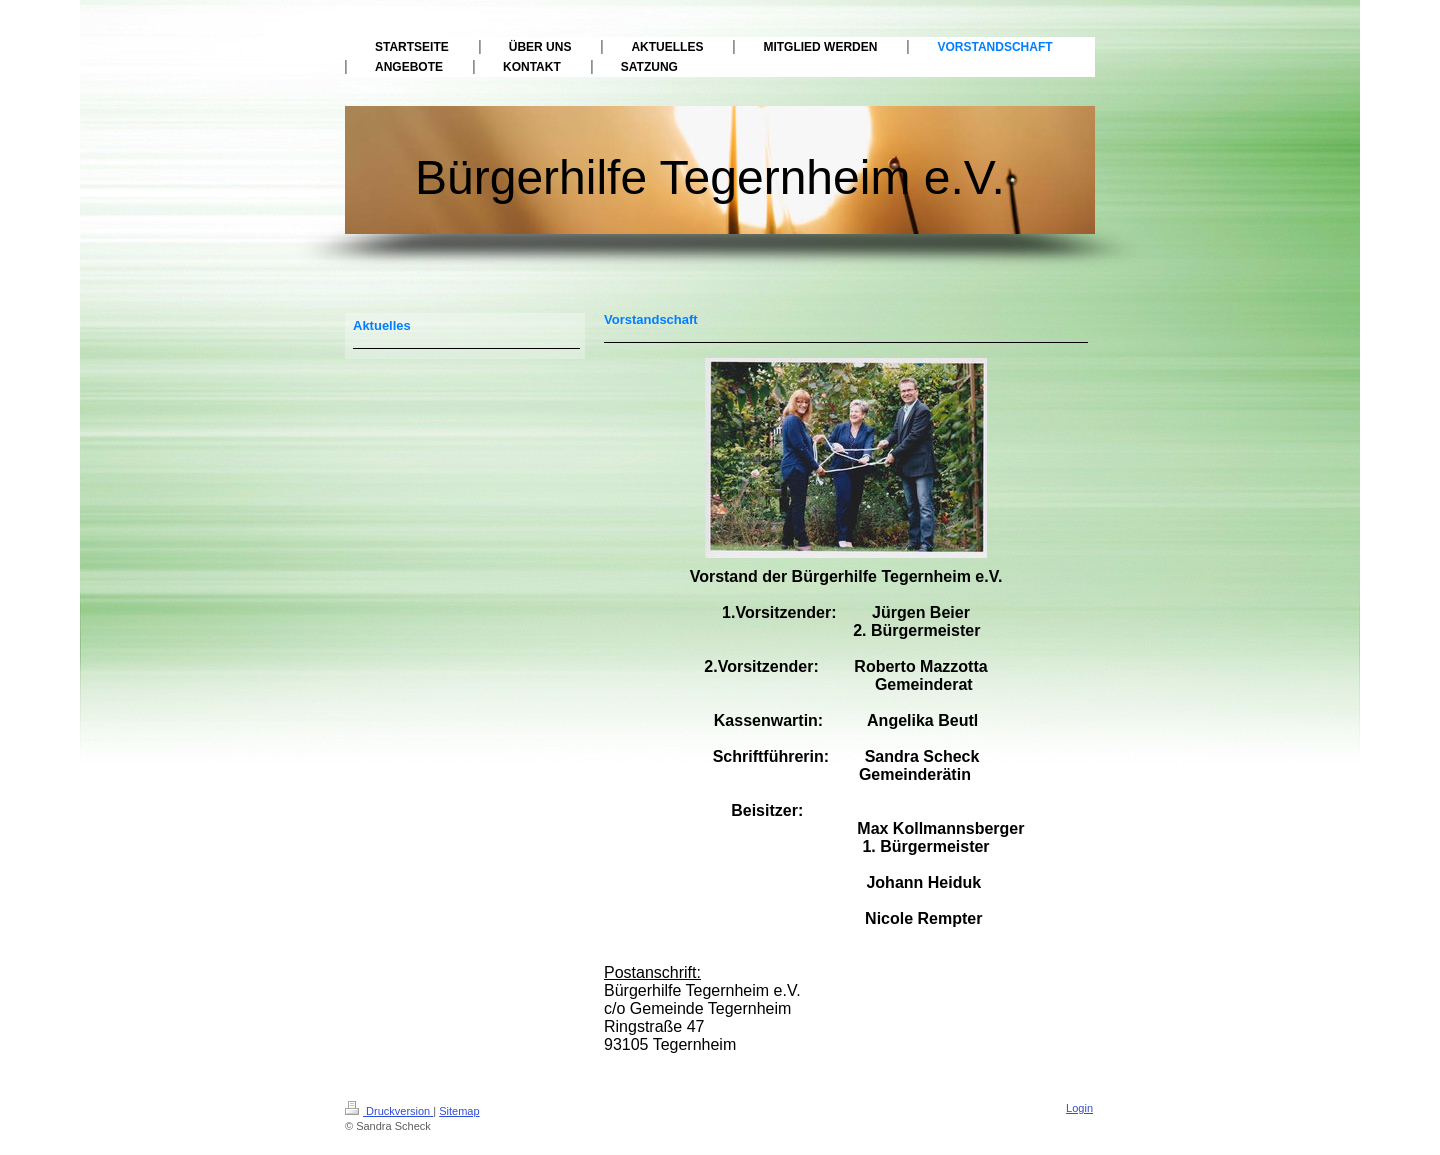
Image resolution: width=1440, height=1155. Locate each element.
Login (1079, 1108)
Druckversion (389, 1111)
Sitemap (459, 1111)
